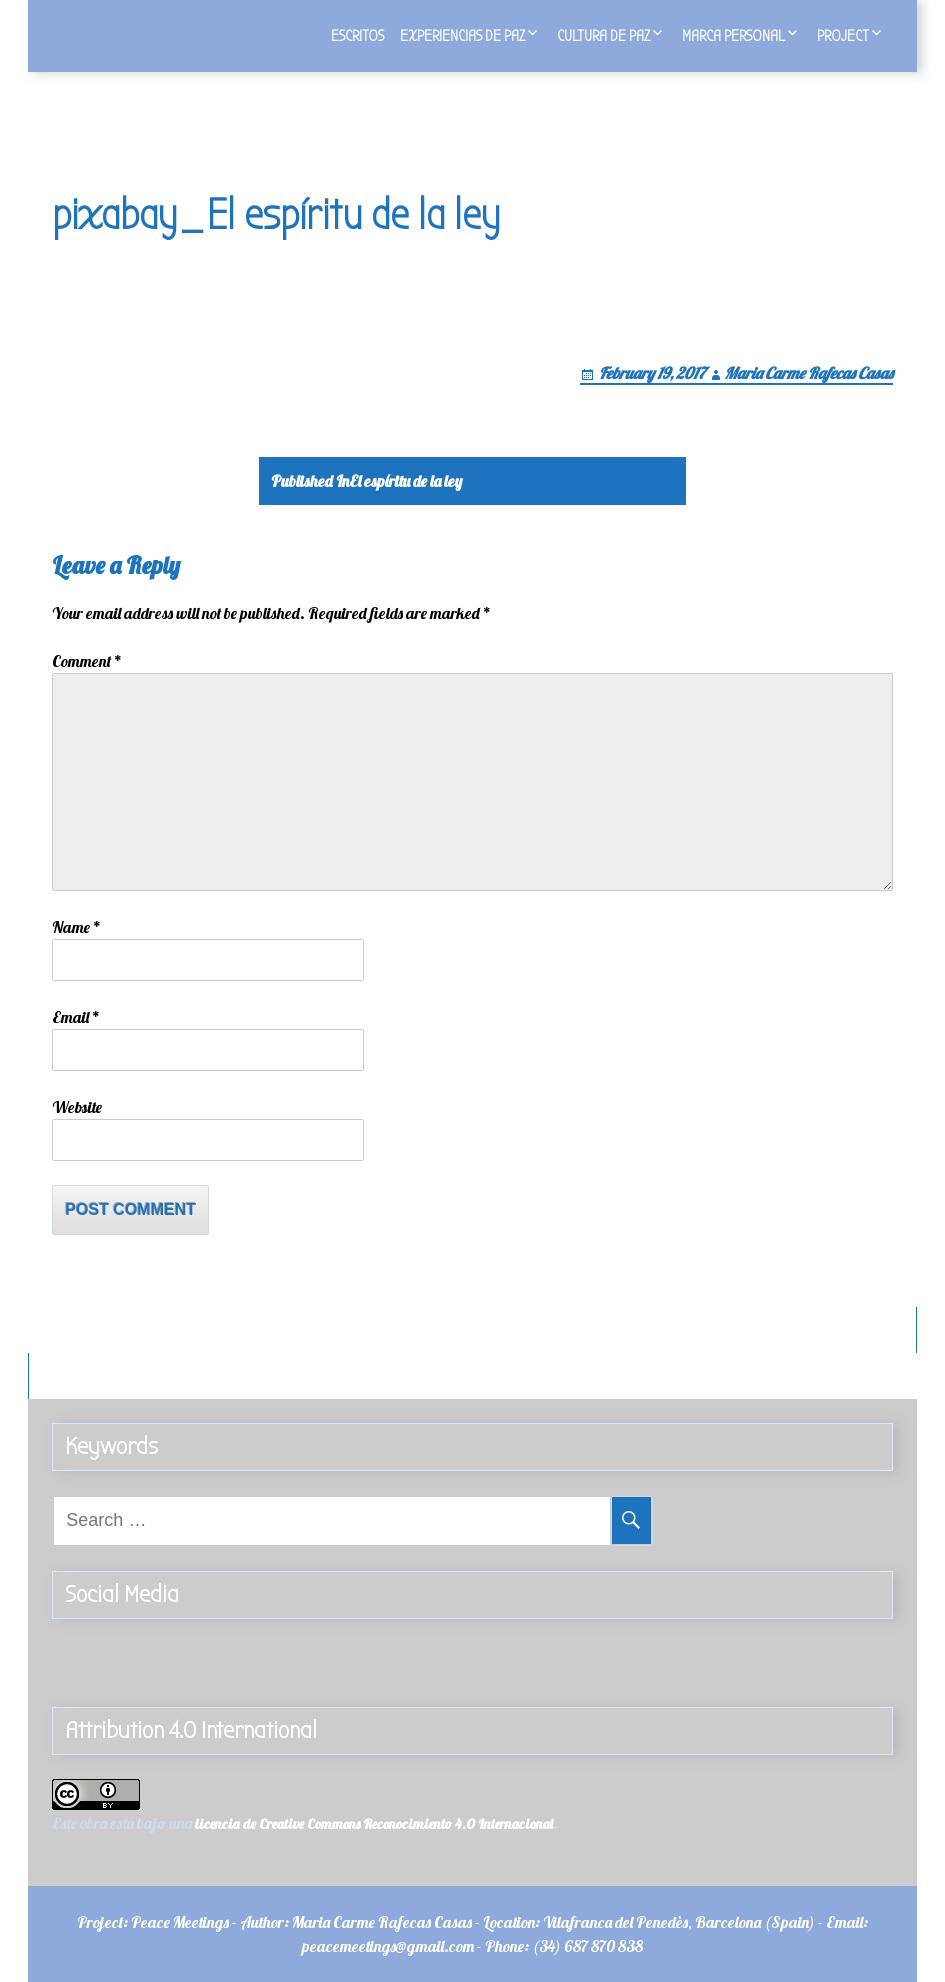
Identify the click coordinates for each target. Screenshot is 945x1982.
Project (843, 36)
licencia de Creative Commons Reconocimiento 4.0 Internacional (374, 1824)
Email (76, 1017)
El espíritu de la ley (366, 481)
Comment (87, 661)
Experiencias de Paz (462, 36)
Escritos (357, 36)
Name (76, 927)
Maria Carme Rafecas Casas (808, 373)
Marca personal (733, 36)
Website (77, 1107)
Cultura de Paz (603, 36)
